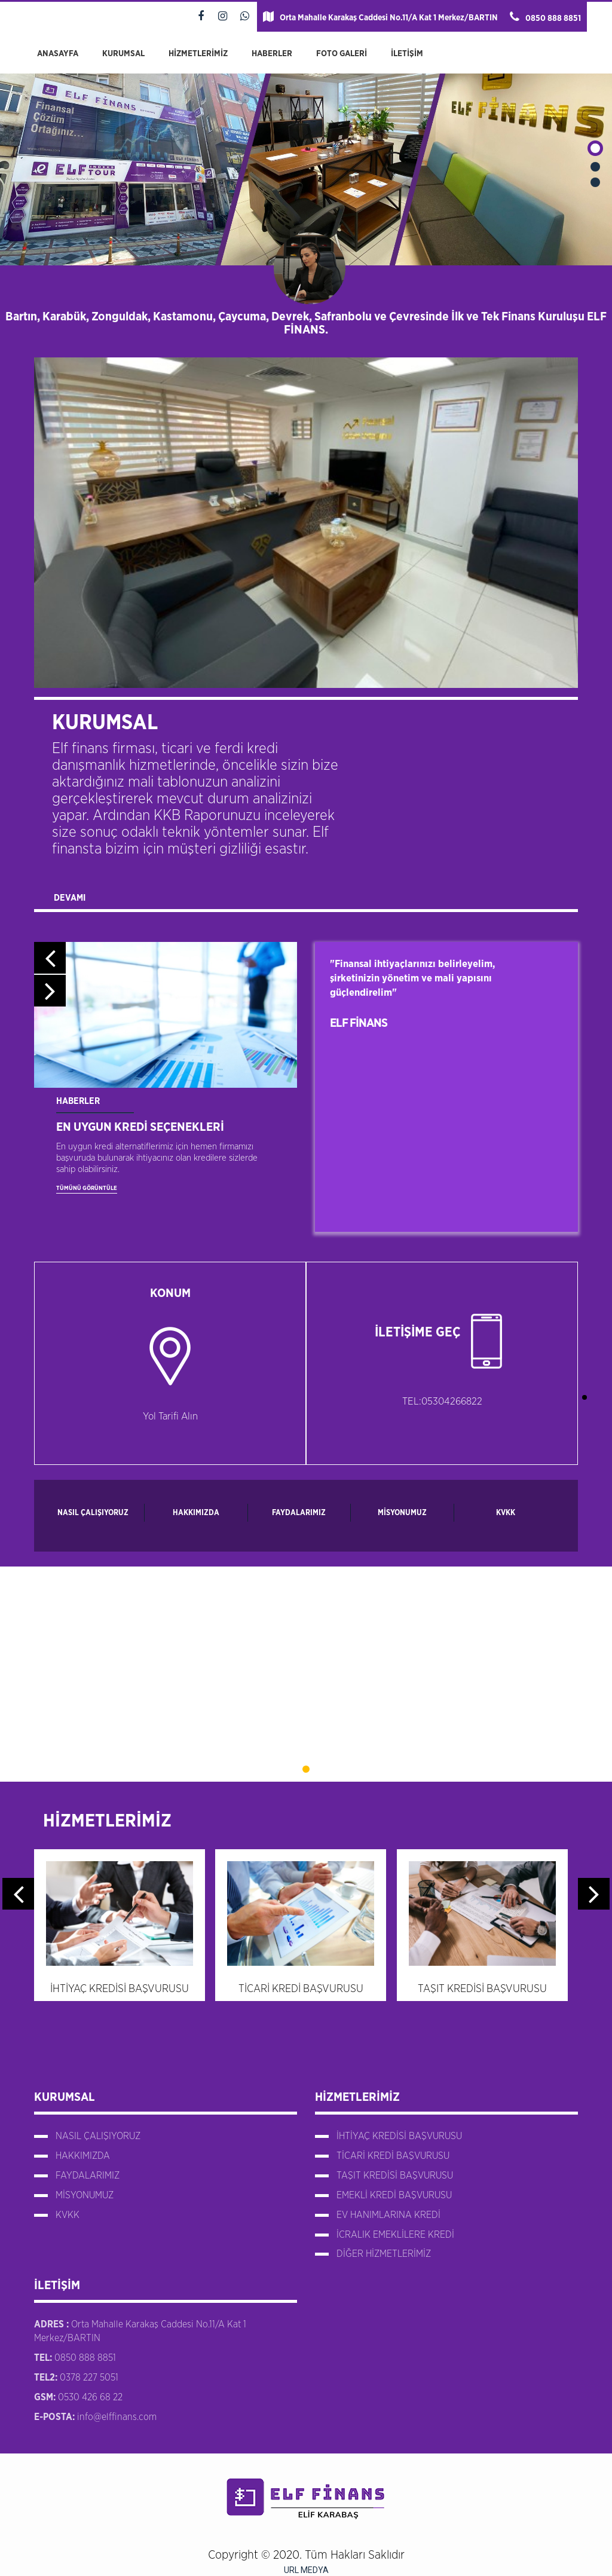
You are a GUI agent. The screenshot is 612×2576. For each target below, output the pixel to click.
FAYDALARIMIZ (299, 1513)
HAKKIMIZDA (196, 1513)
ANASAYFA (57, 54)
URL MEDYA (306, 2570)
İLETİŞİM (407, 54)
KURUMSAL (123, 54)
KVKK (505, 1513)
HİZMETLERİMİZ (198, 54)
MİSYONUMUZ (402, 1513)
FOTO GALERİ (341, 54)
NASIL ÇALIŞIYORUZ (92, 1513)
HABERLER (272, 54)
